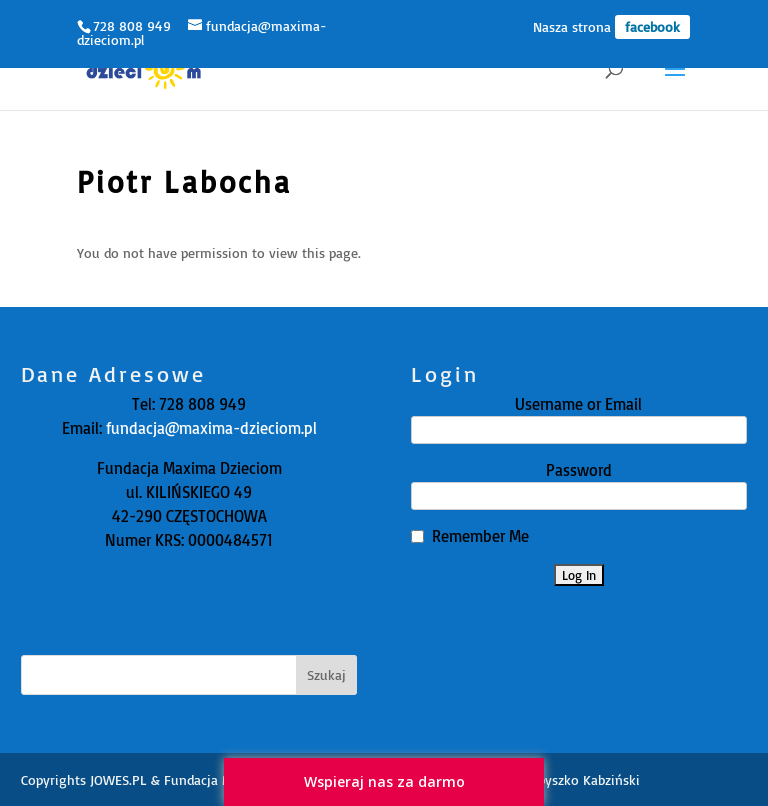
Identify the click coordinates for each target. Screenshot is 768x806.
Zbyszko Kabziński (585, 779)
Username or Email (578, 404)
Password (579, 470)
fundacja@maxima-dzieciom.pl (209, 428)
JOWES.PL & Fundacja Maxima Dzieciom (210, 779)
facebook (652, 26)
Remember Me (480, 536)
